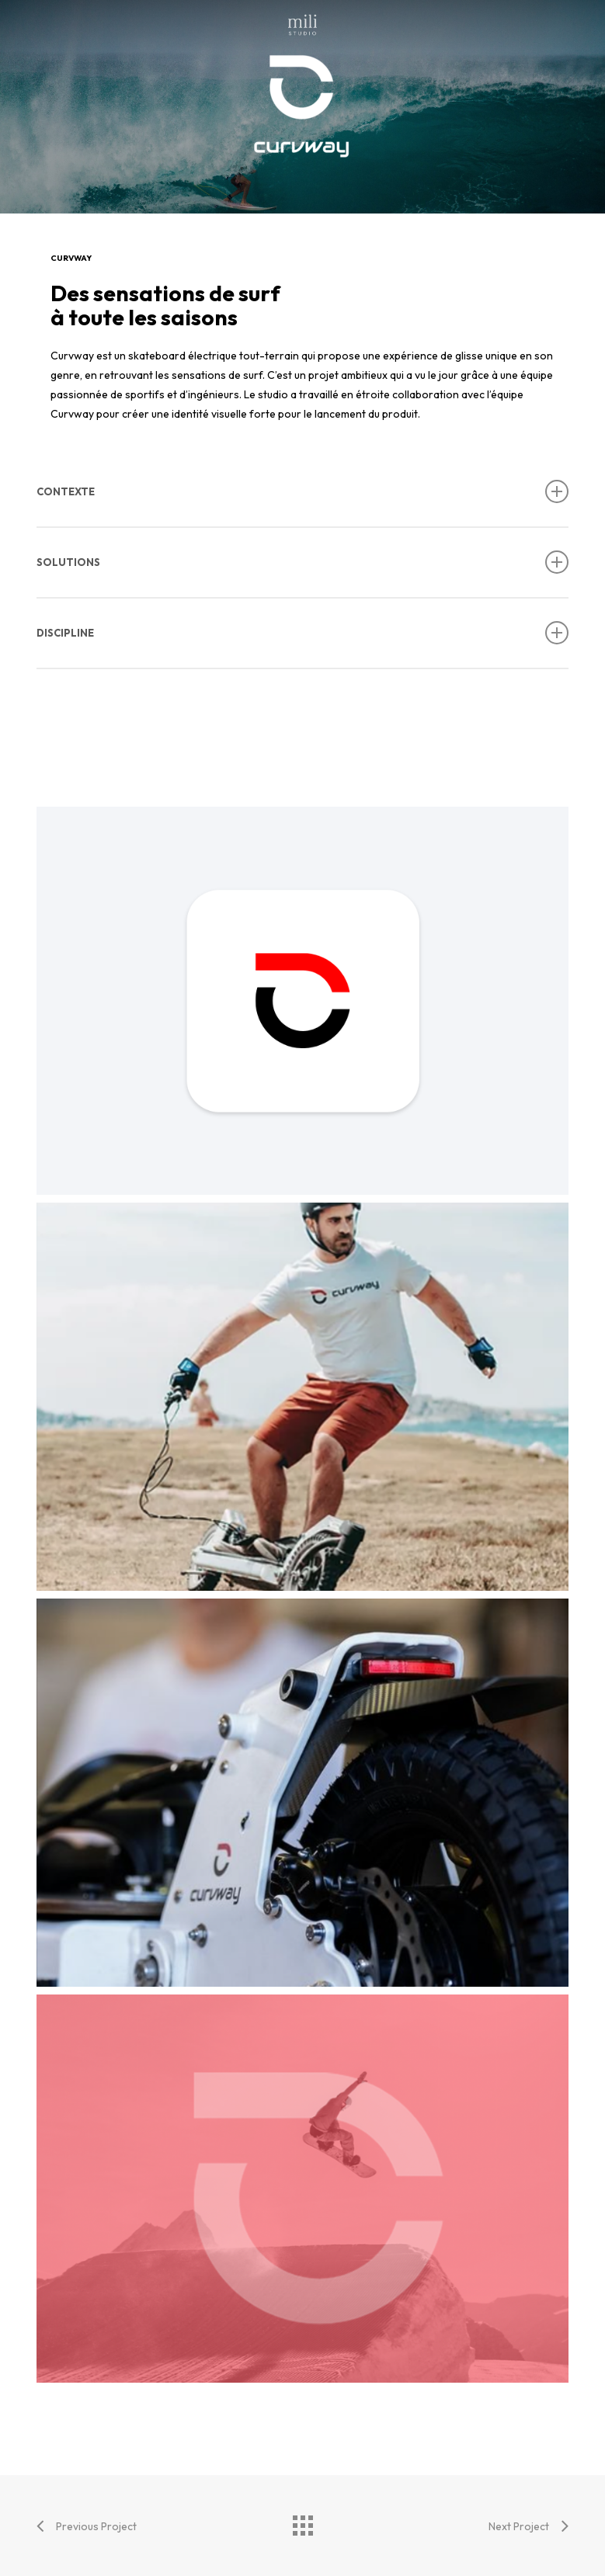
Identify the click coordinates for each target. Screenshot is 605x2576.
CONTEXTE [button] (303, 491)
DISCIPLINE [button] (303, 632)
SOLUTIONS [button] (303, 562)
